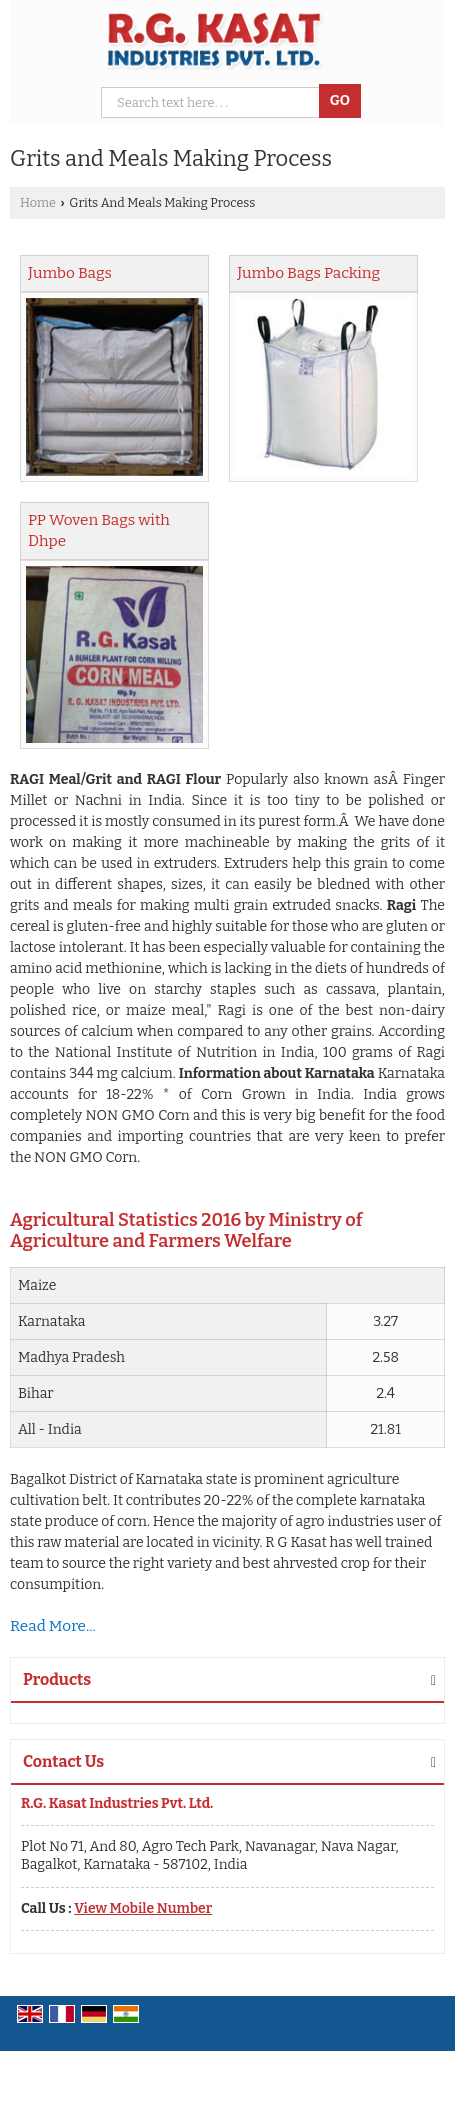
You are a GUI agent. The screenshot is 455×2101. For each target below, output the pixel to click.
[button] (143, 1908)
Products (57, 1679)
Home (38, 202)
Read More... (53, 1626)
